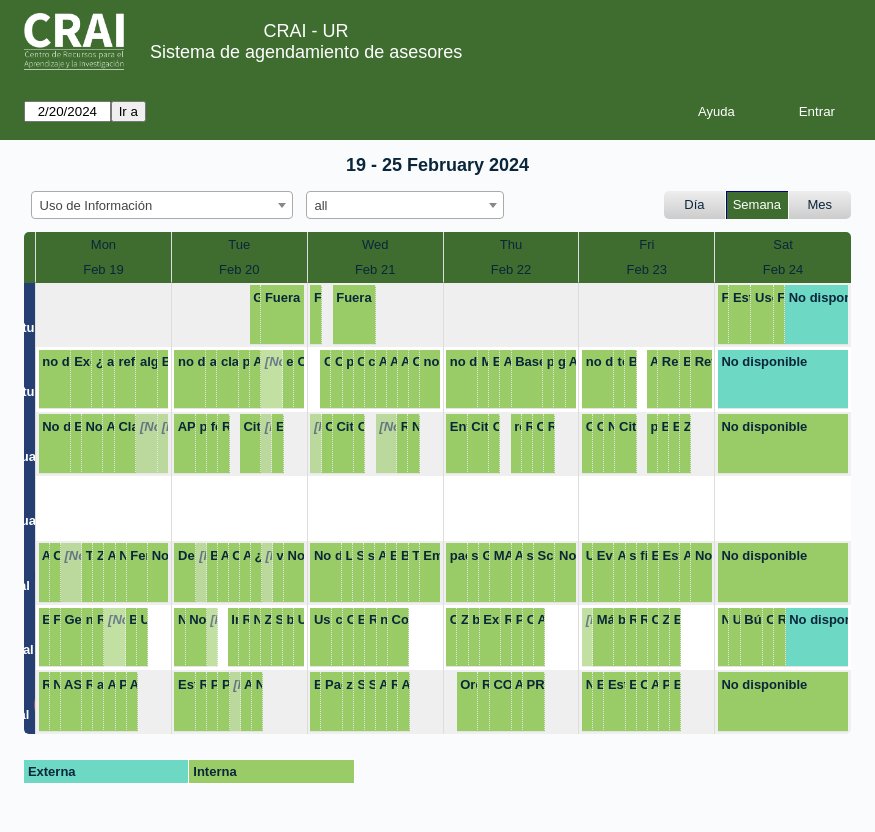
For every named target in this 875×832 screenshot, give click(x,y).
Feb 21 (375, 269)
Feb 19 (103, 269)
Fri (646, 244)
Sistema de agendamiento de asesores (306, 52)
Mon (103, 244)
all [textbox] (321, 205)
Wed (375, 244)
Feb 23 (647, 269)
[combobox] (162, 205)
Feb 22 (511, 269)
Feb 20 (239, 269)
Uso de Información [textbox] (96, 205)
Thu (511, 244)
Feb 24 (783, 269)
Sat (783, 244)
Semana (757, 204)
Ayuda (716, 111)
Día (694, 204)
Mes (820, 204)
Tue (239, 244)
